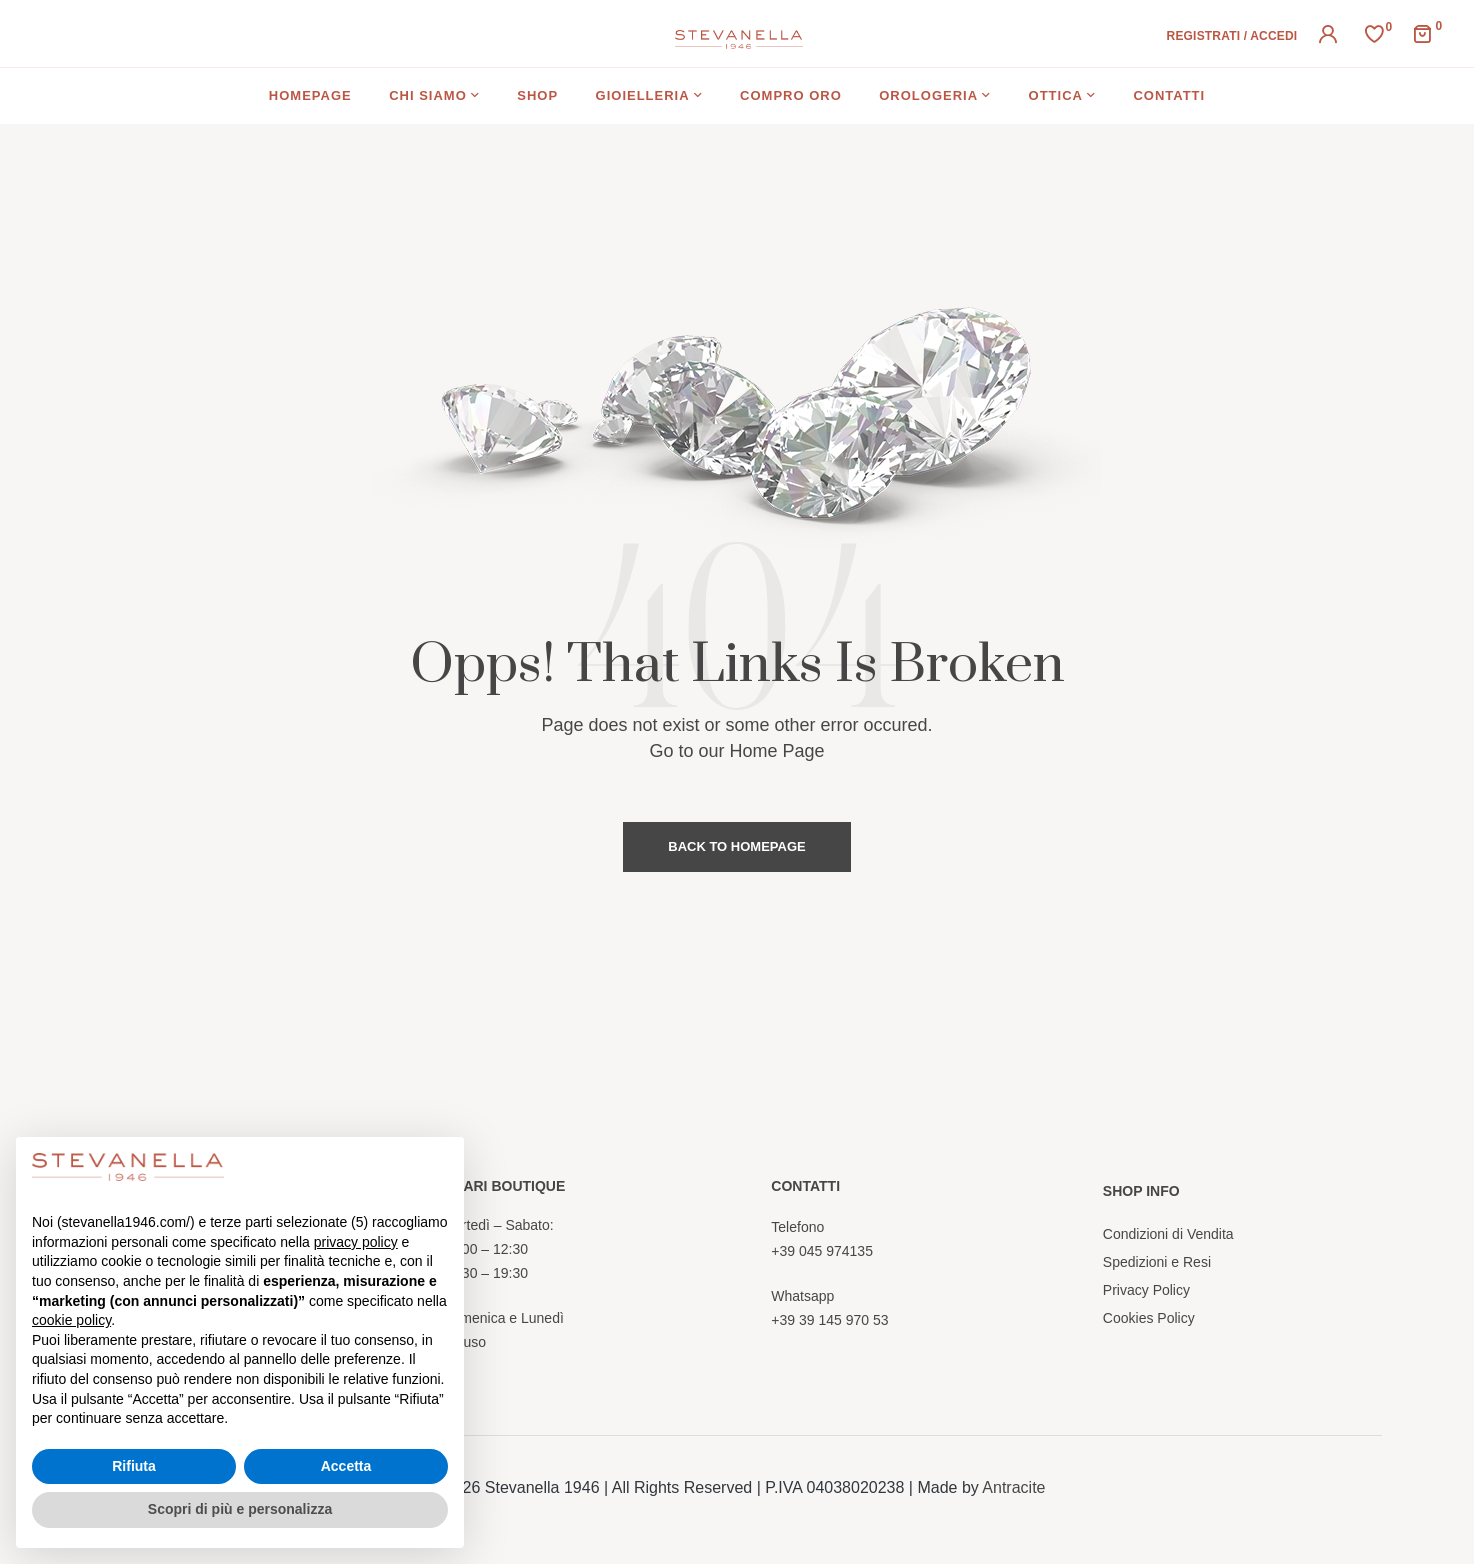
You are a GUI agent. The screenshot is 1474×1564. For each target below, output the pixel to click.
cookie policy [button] (71, 1320)
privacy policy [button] (356, 1242)
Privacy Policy (1146, 1290)
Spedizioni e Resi (1157, 1262)
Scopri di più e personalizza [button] (240, 1509)
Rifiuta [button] (134, 1466)
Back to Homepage (736, 846)
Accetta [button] (346, 1466)
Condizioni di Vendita (1168, 1234)
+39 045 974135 (822, 1251)
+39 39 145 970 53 (829, 1320)
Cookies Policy (1149, 1318)
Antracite (1013, 1487)
